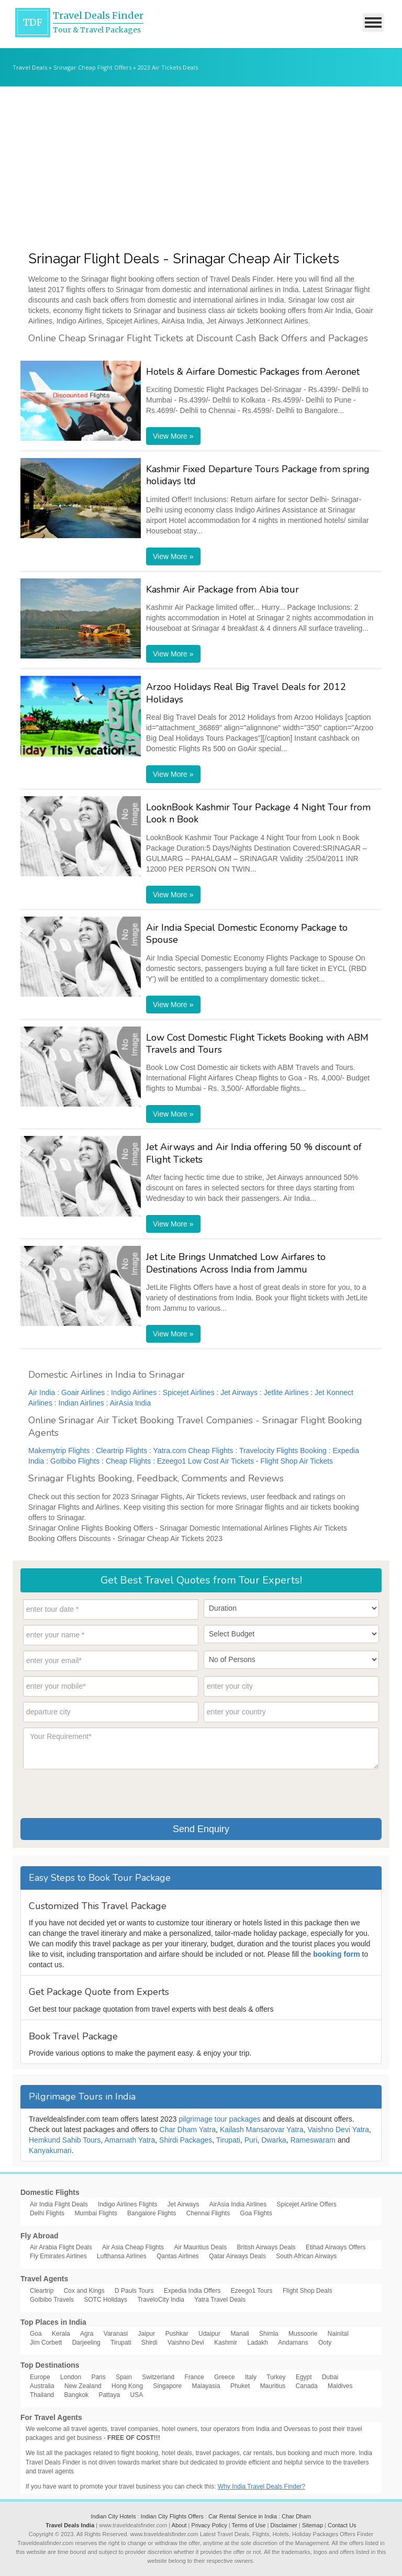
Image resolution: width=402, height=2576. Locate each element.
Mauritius (273, 2386)
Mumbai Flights (95, 2213)
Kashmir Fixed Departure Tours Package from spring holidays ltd (258, 475)
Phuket (240, 2386)
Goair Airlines (83, 1392)
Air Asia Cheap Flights (133, 2247)
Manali (239, 2333)
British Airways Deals (266, 2247)
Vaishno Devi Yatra (339, 2129)
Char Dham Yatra (188, 2129)
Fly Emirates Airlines (58, 2256)
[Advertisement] (201, 165)
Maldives (340, 2386)
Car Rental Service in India (242, 2516)
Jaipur (146, 2333)
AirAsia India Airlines (237, 2204)
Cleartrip (41, 2290)
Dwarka (273, 2140)
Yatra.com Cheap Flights (193, 1450)
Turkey (275, 2377)
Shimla (268, 2333)
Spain (124, 2377)
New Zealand (83, 2386)
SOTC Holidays (105, 2299)
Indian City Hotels (113, 2516)
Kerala (61, 2333)
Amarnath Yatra (130, 2140)
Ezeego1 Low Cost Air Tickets (205, 1461)
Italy (250, 2377)
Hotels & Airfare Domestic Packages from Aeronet (253, 371)
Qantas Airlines (178, 2256)
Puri (251, 2140)
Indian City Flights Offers (172, 2516)
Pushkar (176, 2333)
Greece (224, 2377)
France (194, 2377)
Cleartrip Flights (121, 1450)
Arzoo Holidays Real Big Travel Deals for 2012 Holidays (246, 693)
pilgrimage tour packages (219, 2119)
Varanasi (116, 2333)
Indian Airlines (81, 1403)
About (179, 2525)
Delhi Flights (47, 2213)
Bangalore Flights (151, 2213)
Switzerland (158, 2377)
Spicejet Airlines (189, 1392)
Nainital (338, 2333)
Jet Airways (239, 1392)
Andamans (293, 2342)
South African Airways (306, 2256)
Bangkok (76, 2395)
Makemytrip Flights (59, 1450)
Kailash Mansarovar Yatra (262, 2129)
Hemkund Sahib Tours (64, 2140)
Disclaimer (284, 2525)
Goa (36, 2333)
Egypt (304, 2377)
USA (136, 2395)
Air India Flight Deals (59, 2204)
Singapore (167, 2386)
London (70, 2377)
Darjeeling (86, 2342)
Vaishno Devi (186, 2342)
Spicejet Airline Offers (307, 2204)
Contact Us (342, 2525)
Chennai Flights (208, 2213)
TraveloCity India (160, 2299)
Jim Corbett (46, 2342)
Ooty (324, 2342)
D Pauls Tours (134, 2290)
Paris (98, 2377)
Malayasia (206, 2386)
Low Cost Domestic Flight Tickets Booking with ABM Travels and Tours (257, 1043)
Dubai (330, 2377)
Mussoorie (302, 2333)
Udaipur (209, 2333)
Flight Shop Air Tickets (297, 1461)
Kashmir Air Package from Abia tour (222, 589)
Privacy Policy (209, 2525)
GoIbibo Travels (52, 2299)
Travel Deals (30, 67)
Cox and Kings (84, 2290)
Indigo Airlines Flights (127, 2204)
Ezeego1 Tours (252, 2290)
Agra (86, 2333)
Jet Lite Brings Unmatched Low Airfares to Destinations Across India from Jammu (236, 1263)
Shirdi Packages (185, 2140)
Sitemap (312, 2525)
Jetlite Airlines (286, 1392)
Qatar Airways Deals (237, 2256)
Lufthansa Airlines (122, 2256)
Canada (307, 2386)
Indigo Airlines (134, 1392)
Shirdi (149, 2342)
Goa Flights (256, 2213)
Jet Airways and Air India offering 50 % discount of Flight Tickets (254, 1153)
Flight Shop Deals (307, 2290)
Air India (41, 1392)
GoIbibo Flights (74, 1461)
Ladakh (258, 2342)
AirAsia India (130, 1403)
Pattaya (109, 2395)
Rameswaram (313, 2140)
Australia (42, 2386)
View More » (173, 436)
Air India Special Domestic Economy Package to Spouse (247, 933)
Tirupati (228, 2140)
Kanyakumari (50, 2150)
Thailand (42, 2395)
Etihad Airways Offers (336, 2247)
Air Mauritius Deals (200, 2247)
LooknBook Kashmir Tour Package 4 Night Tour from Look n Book (258, 813)
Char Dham (296, 2516)
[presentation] (102, 1792)
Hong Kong (127, 2386)
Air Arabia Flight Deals (61, 2247)
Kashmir (225, 2342)
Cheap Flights (128, 1461)
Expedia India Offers (192, 2290)
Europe (40, 2377)
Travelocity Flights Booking (283, 1450)
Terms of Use (249, 2525)
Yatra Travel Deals (219, 2299)
